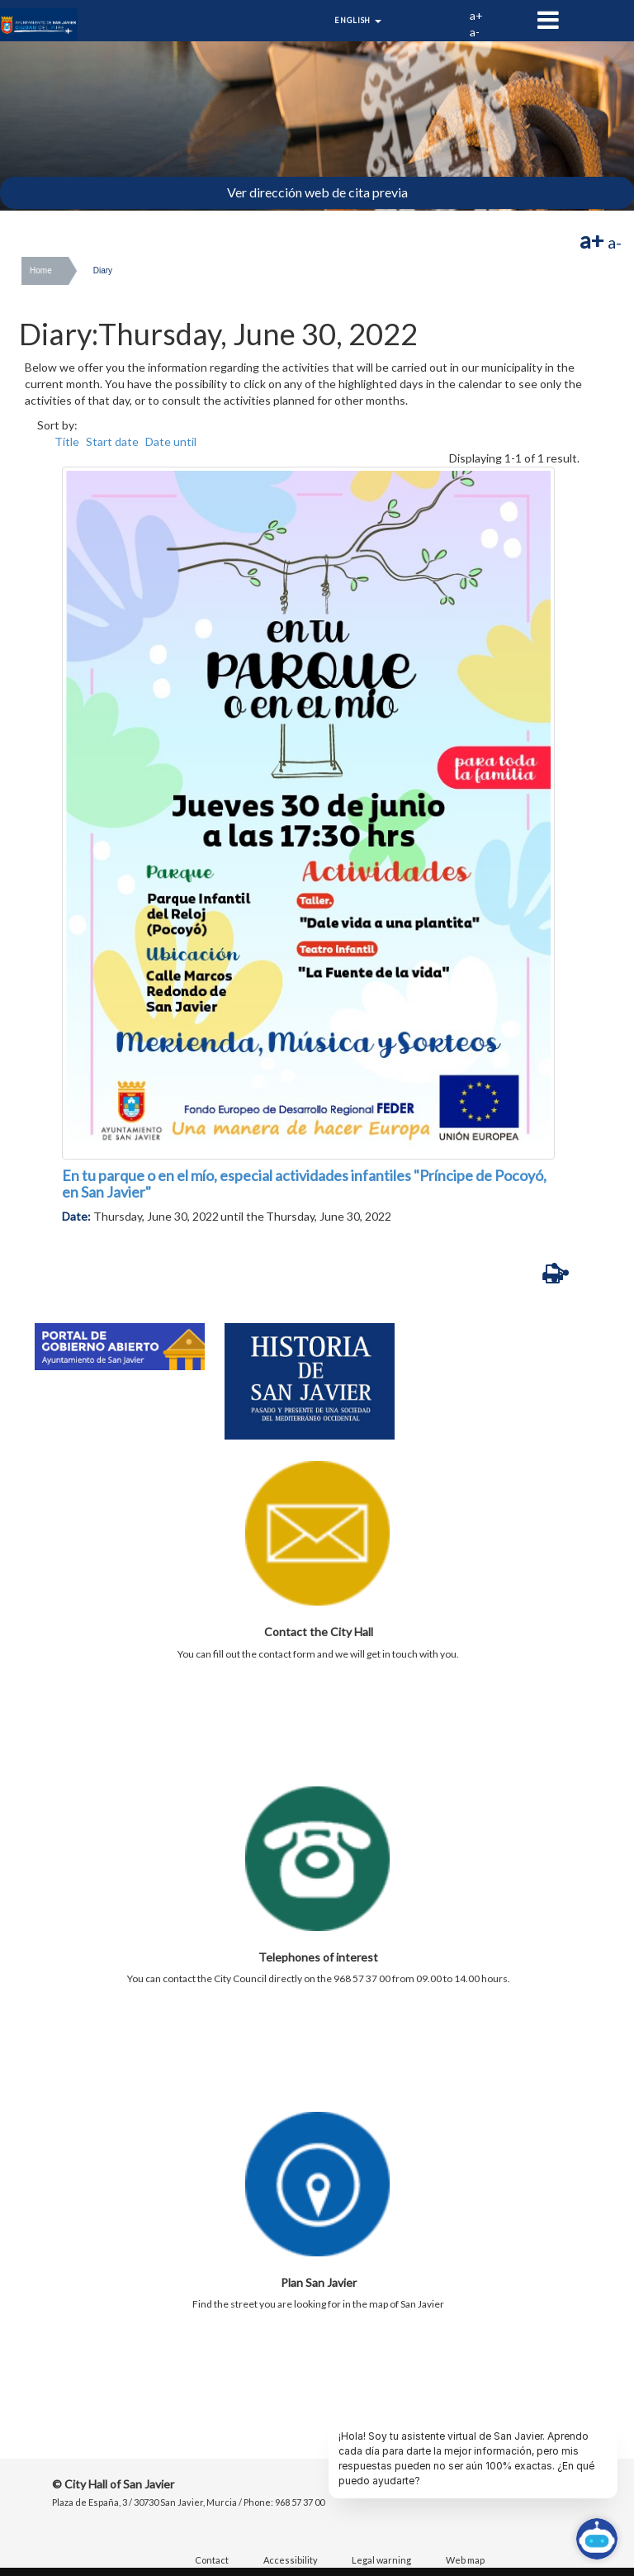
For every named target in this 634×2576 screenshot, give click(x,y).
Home (41, 270)
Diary (102, 270)
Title (66, 441)
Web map (465, 2560)
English (357, 20)
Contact (212, 2560)
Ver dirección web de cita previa (317, 192)
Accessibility (290, 2560)
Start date (112, 441)
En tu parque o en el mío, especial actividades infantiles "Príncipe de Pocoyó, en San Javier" (304, 1183)
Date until (170, 441)
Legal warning (381, 2560)
